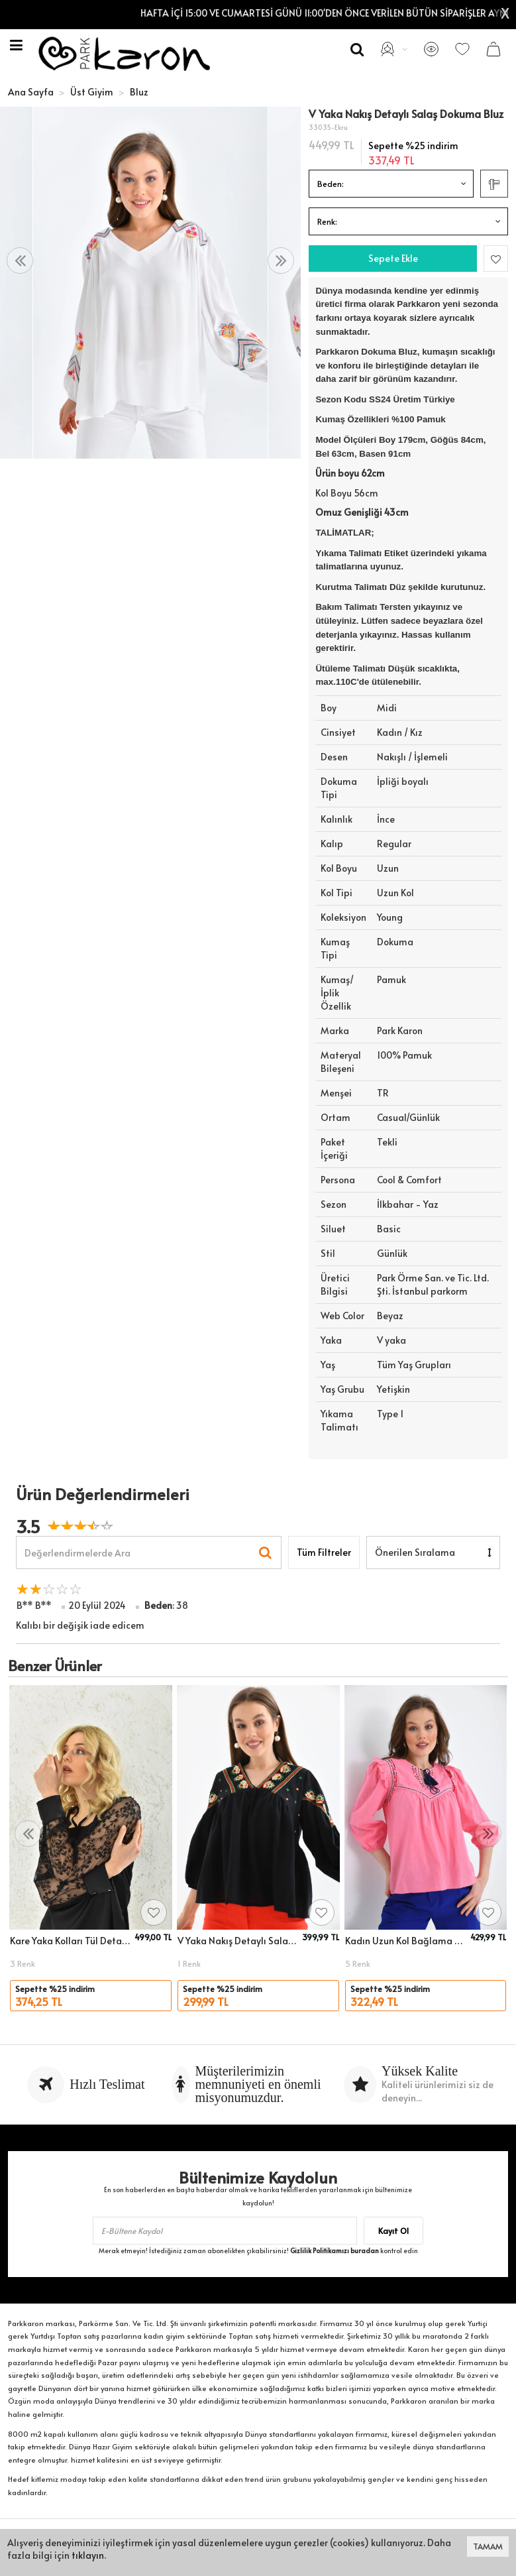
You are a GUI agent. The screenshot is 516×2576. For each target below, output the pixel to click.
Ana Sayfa (31, 92)
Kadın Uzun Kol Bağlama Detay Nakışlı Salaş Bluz (406, 1940)
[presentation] (20, 260)
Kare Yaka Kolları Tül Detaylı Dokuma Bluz (70, 1940)
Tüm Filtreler (324, 1552)
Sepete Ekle (393, 258)
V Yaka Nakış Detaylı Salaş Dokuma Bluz (238, 1940)
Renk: (327, 221)
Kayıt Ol (393, 2230)
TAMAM (488, 2546)
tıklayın (88, 2555)
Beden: (330, 183)
